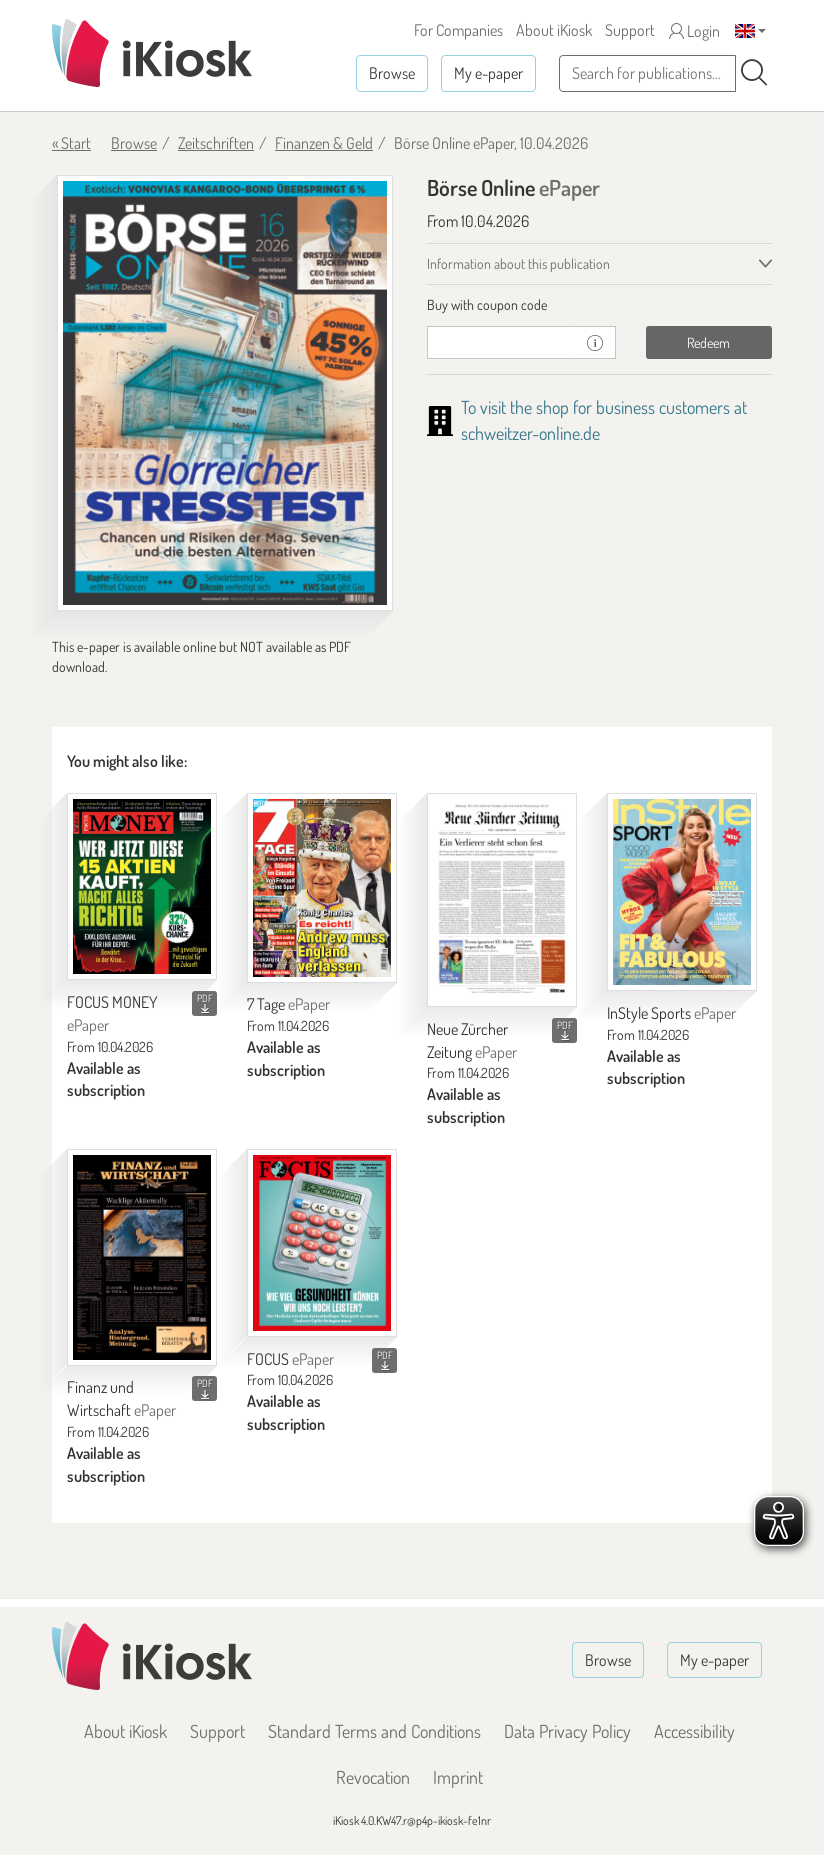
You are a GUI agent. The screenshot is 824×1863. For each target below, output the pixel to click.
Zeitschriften (216, 143)
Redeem (708, 342)
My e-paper (488, 73)
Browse (392, 73)
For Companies (458, 30)
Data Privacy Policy (567, 1731)
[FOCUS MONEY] (142, 886)
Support (630, 30)
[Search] (754, 73)
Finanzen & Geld (324, 143)
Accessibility (694, 1731)
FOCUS (290, 1359)
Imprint (458, 1777)
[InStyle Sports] (682, 892)
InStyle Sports (671, 1013)
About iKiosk (554, 30)
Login (694, 31)
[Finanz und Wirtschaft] (142, 1257)
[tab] (599, 305)
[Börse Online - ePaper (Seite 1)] (225, 393)
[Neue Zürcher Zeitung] (502, 900)
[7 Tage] (322, 888)
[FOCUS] (322, 1242)
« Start (71, 143)
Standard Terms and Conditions (374, 1731)
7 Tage (288, 1004)
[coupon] (501, 342)
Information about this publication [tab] (518, 263)
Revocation (373, 1777)
